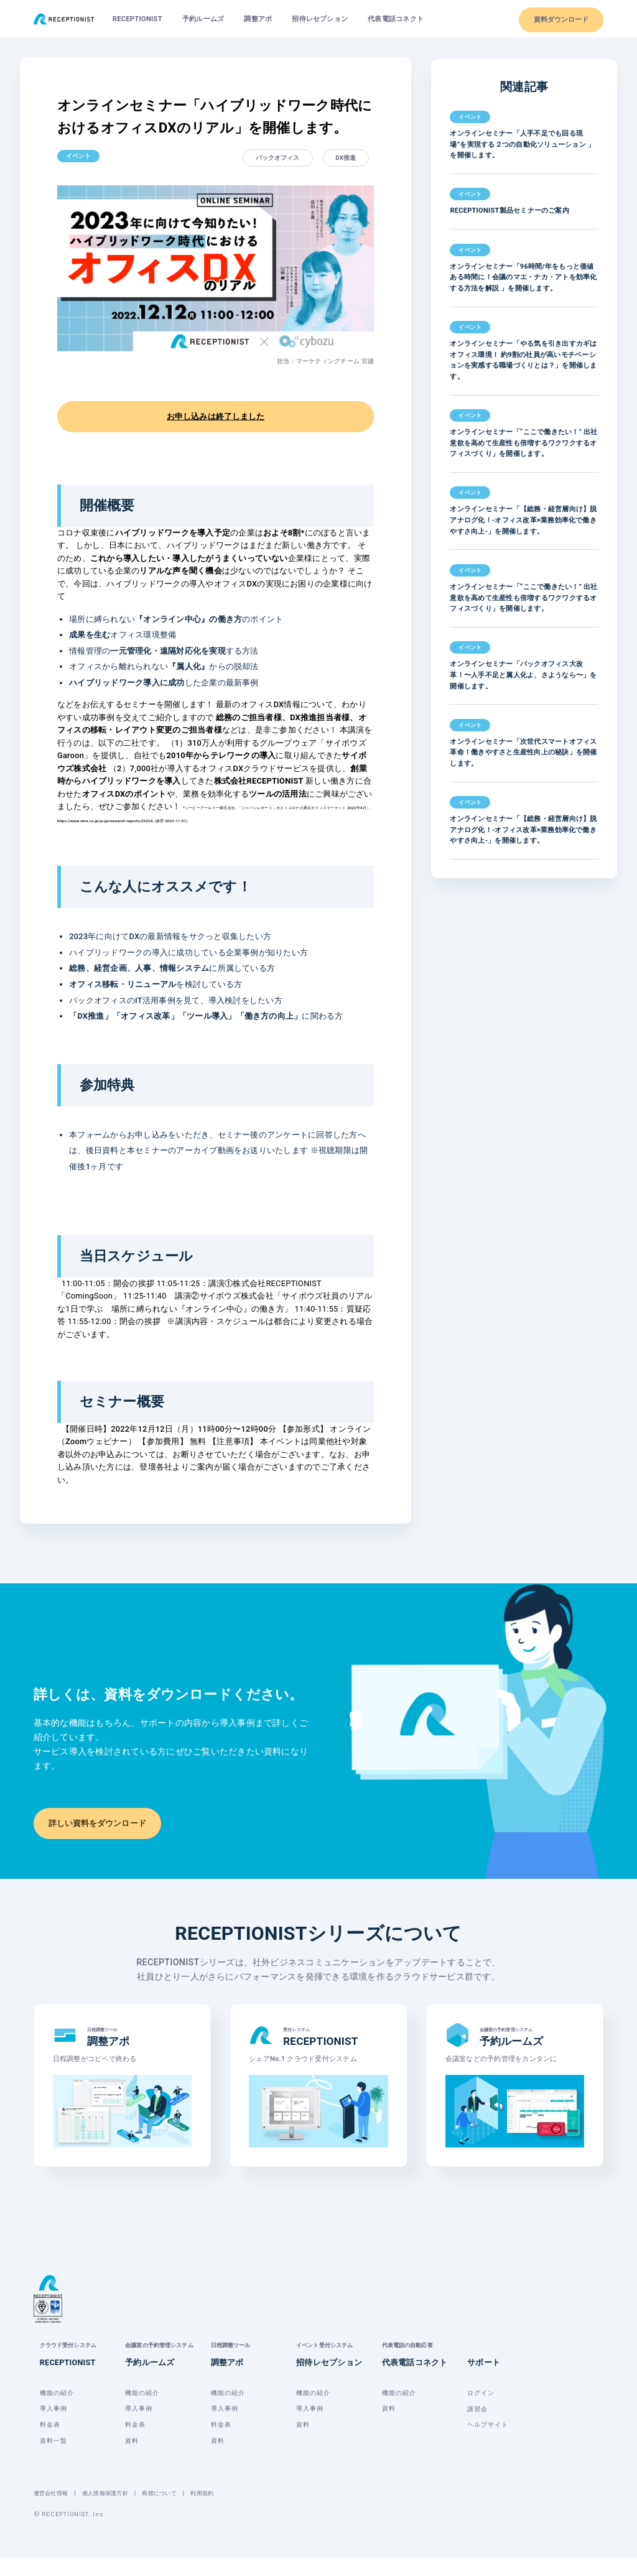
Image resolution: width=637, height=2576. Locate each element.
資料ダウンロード (561, 20)
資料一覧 (53, 2458)
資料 (132, 2458)
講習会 (477, 2426)
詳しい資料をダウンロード (97, 1823)
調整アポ (258, 19)
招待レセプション (320, 19)
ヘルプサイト (487, 2443)
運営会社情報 (53, 2511)
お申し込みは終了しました (215, 416)
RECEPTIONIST (137, 19)
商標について (169, 2511)
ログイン (481, 2410)
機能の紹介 (57, 2410)
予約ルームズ (203, 19)
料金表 (50, 2443)
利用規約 (215, 2511)
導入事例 (53, 2426)
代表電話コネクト (396, 19)
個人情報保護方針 (111, 2511)
